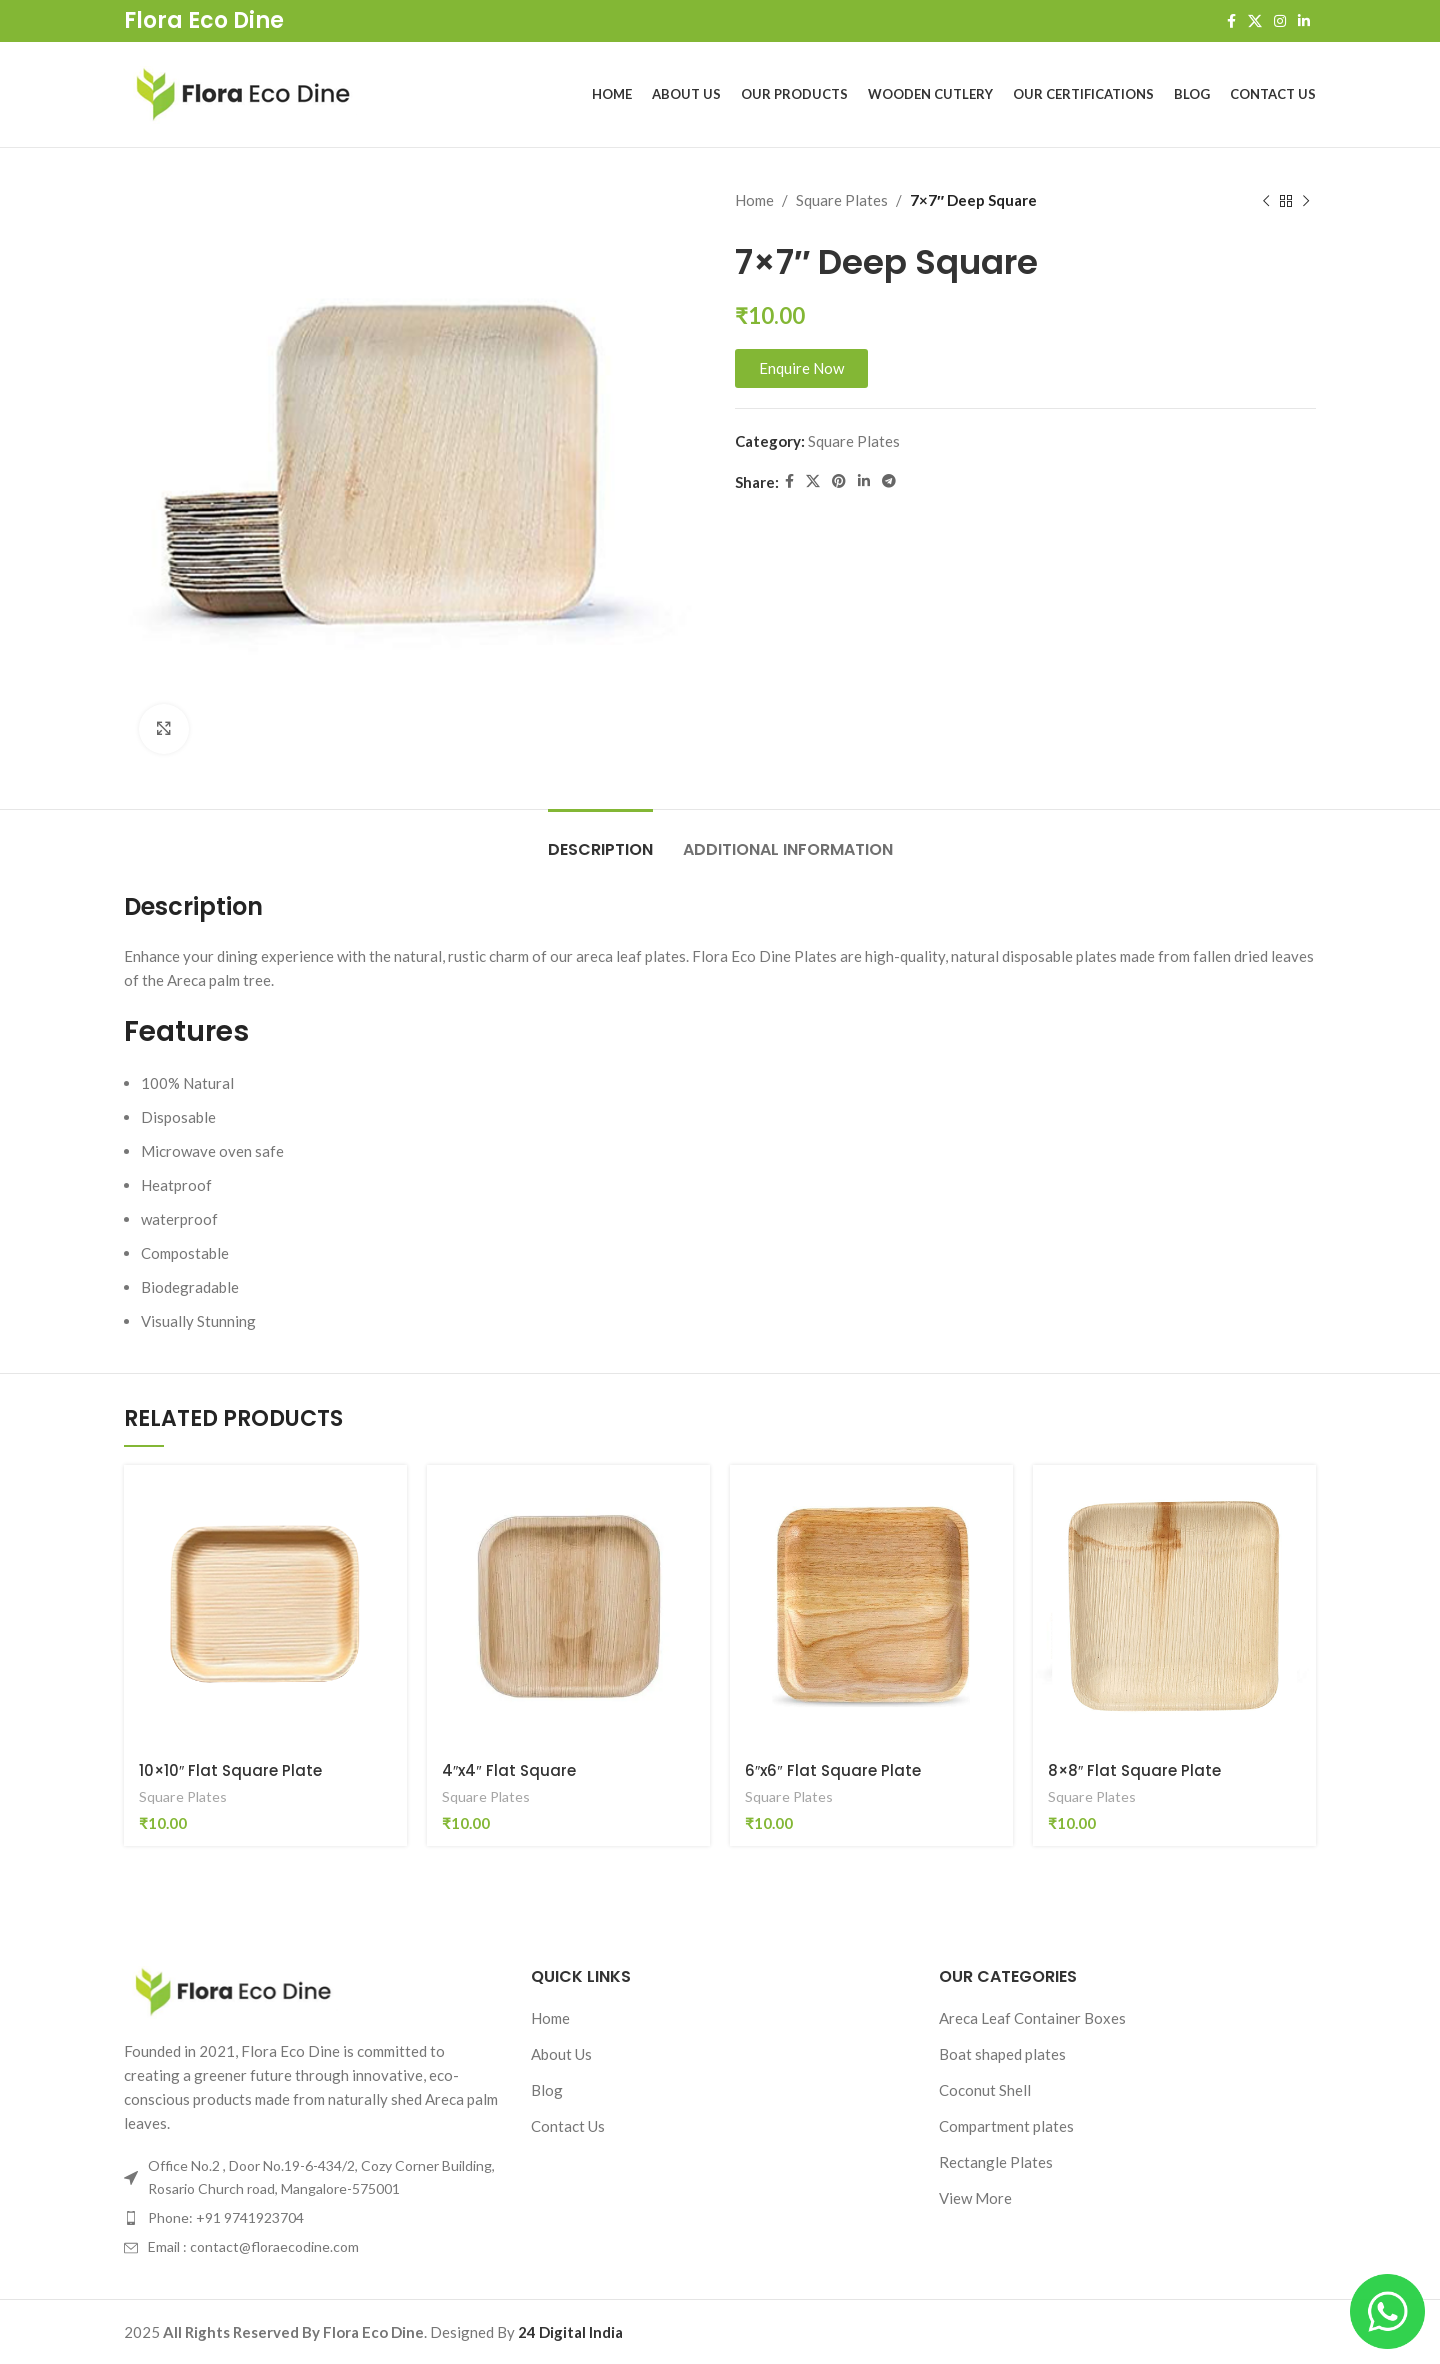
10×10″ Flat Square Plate (230, 1770)
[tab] (600, 839)
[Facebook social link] (1231, 21)
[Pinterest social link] (839, 481)
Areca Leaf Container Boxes (1032, 2018)
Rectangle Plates (996, 2162)
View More (975, 2198)
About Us (561, 2054)
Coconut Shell (985, 2090)
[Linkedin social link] (1304, 21)
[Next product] (1306, 202)
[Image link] (234, 1990)
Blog (547, 2090)
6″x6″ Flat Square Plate (833, 1770)
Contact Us (568, 2126)
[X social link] (1255, 21)
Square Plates (842, 200)
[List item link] (312, 2218)
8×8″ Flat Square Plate (1134, 1770)
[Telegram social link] (889, 481)
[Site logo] (244, 92)
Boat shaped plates (1002, 2054)
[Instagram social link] (1280, 21)
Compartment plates (1006, 2126)
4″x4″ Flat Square (509, 1770)
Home (754, 200)
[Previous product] (1266, 202)
